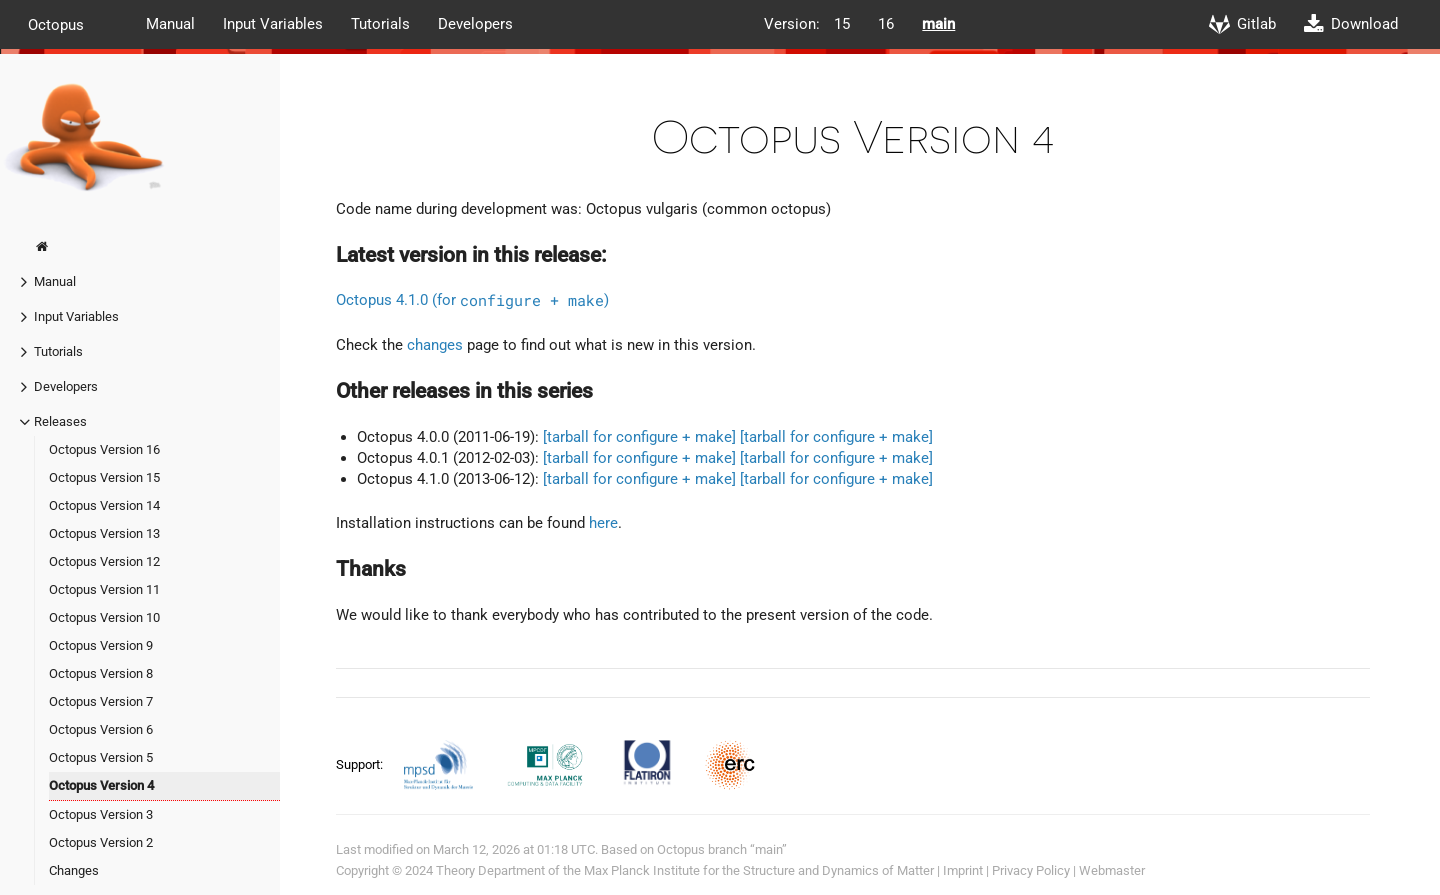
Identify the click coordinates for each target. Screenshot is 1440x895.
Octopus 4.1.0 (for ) (472, 300)
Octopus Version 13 (104, 533)
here (603, 523)
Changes (74, 870)
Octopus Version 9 (101, 645)
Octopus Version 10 (104, 617)
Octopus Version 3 (101, 814)
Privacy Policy (1031, 870)
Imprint (963, 870)
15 (842, 24)
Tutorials (380, 24)
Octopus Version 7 (101, 701)
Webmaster (1112, 870)
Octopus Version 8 (101, 673)
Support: (361, 764)
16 (886, 24)
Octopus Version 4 (101, 785)
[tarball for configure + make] (639, 437)
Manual (170, 24)
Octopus (56, 24)
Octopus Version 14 (104, 505)
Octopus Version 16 (104, 449)
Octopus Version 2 (101, 842)
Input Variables (273, 24)
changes (435, 345)
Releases (60, 421)
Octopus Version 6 (101, 729)
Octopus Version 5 (101, 757)
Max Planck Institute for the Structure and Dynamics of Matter (759, 870)
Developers (475, 24)
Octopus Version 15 (104, 477)
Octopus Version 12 (104, 561)
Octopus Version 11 (104, 589)
